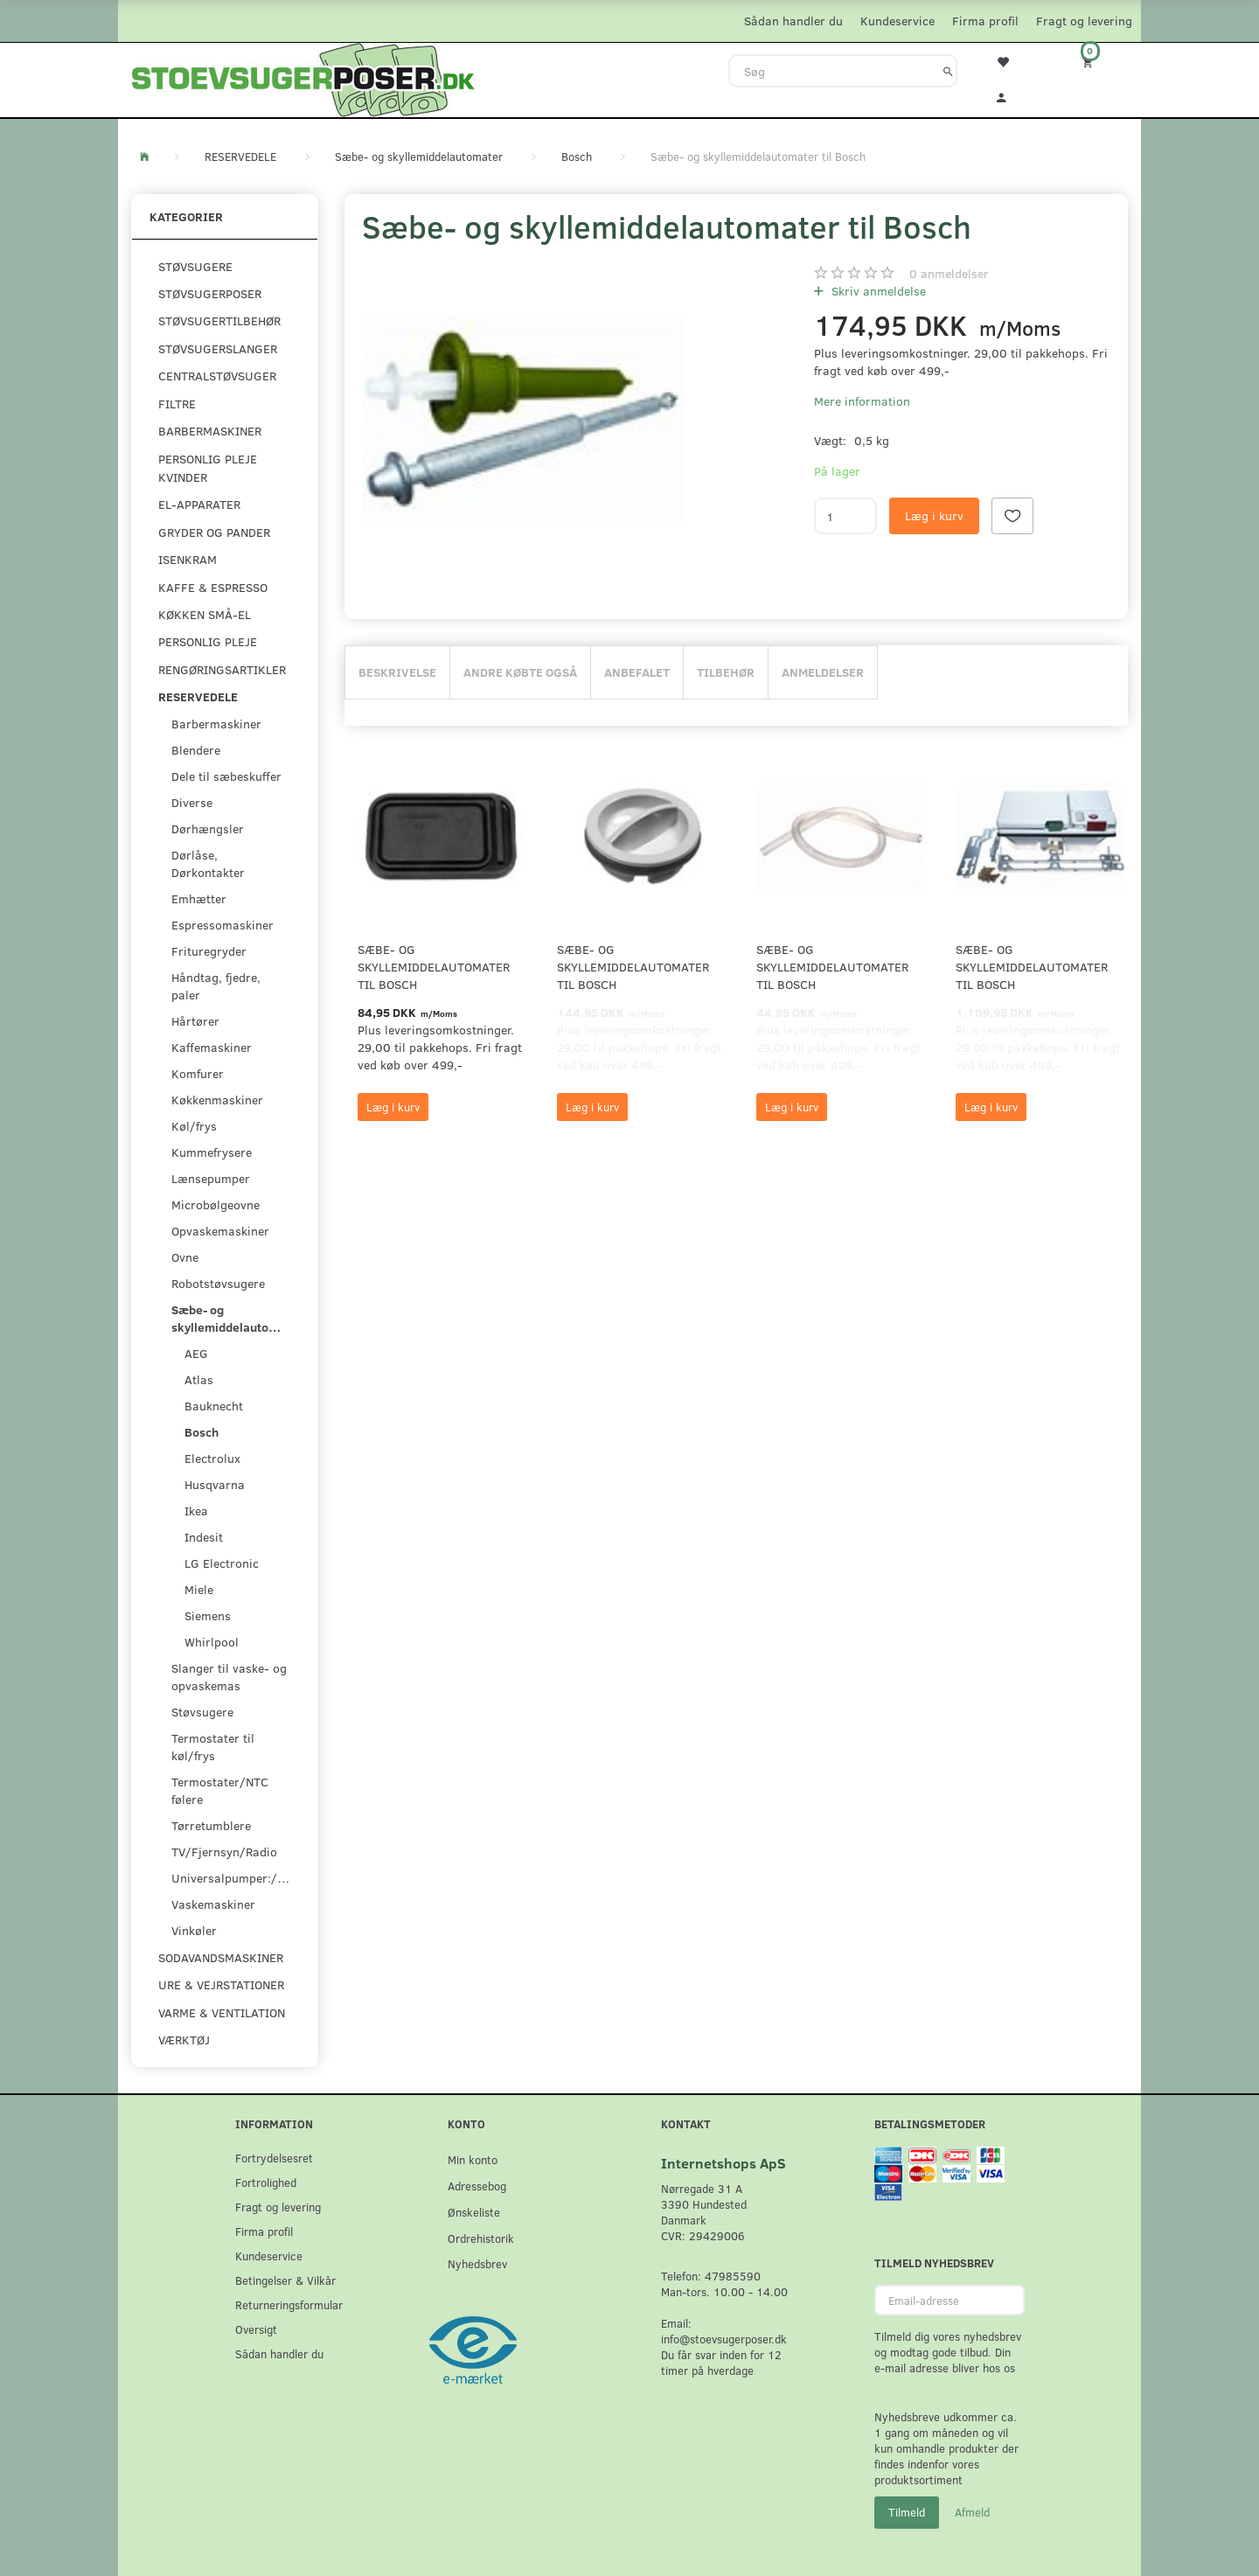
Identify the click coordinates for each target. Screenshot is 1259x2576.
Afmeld (972, 2512)
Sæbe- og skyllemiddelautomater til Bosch (434, 966)
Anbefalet (637, 672)
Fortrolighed (265, 2182)
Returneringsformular (289, 2304)
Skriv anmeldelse (877, 290)
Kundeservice (897, 20)
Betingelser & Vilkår (285, 2280)
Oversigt (256, 2329)
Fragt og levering (1084, 20)
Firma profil (985, 20)
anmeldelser (949, 273)
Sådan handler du (793, 20)
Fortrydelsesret (274, 2157)
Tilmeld (906, 2512)
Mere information (862, 401)
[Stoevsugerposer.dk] (303, 78)
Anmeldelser (823, 672)
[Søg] (948, 71)
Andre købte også (520, 672)
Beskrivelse (397, 672)
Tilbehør (726, 672)
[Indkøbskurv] (1099, 61)
